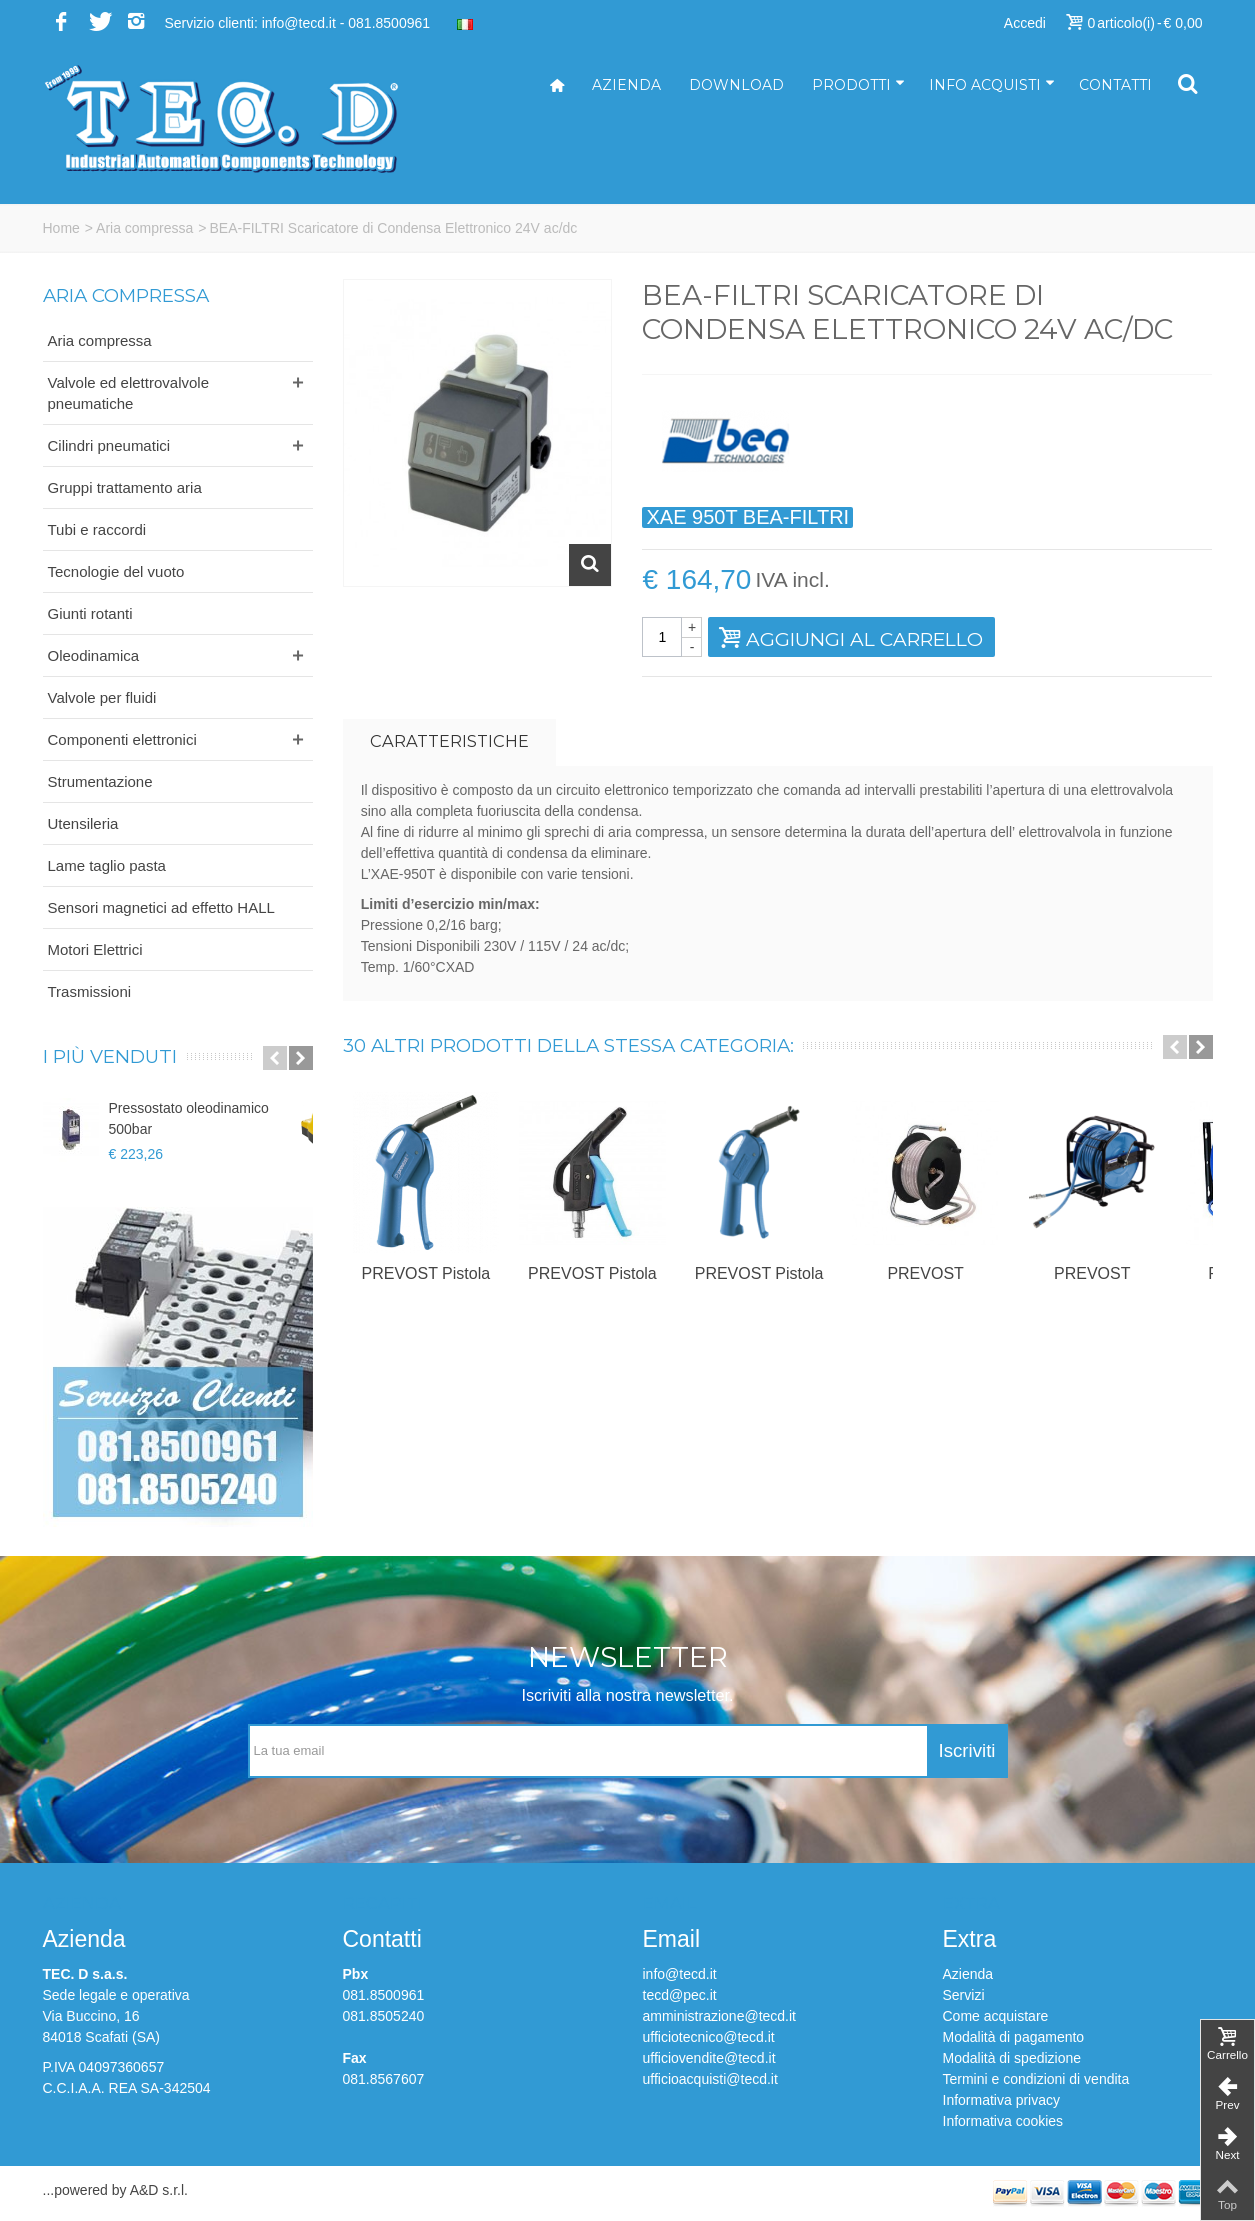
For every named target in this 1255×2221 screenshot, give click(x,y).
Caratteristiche (449, 741)
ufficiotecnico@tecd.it (709, 2037)
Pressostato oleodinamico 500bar (189, 1118)
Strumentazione (100, 781)
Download (736, 85)
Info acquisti (992, 85)
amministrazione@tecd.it (720, 2016)
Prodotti (858, 85)
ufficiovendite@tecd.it (709, 2058)
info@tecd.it (680, 1974)
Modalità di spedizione (1012, 2058)
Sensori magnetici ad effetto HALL (161, 907)
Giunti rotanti (90, 613)
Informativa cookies (1003, 2121)
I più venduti (110, 1057)
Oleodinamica (94, 655)
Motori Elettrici (95, 949)
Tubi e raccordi (97, 529)
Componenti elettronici (122, 739)
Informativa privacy (1001, 2100)
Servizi (964, 1995)
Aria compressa (144, 228)
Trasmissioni (90, 991)
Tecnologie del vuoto (116, 571)
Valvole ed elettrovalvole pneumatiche (128, 393)
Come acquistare (996, 2016)
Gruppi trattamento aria (125, 487)
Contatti (1115, 85)
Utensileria (83, 823)
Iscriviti (967, 1750)
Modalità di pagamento (1014, 2037)
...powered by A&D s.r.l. (116, 2190)
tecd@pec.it (680, 1995)
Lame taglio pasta (107, 865)
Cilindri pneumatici (109, 445)
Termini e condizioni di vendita (1036, 2079)
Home (61, 228)
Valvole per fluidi (102, 697)
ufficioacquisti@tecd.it (710, 2079)
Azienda (626, 85)
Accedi (1025, 23)
